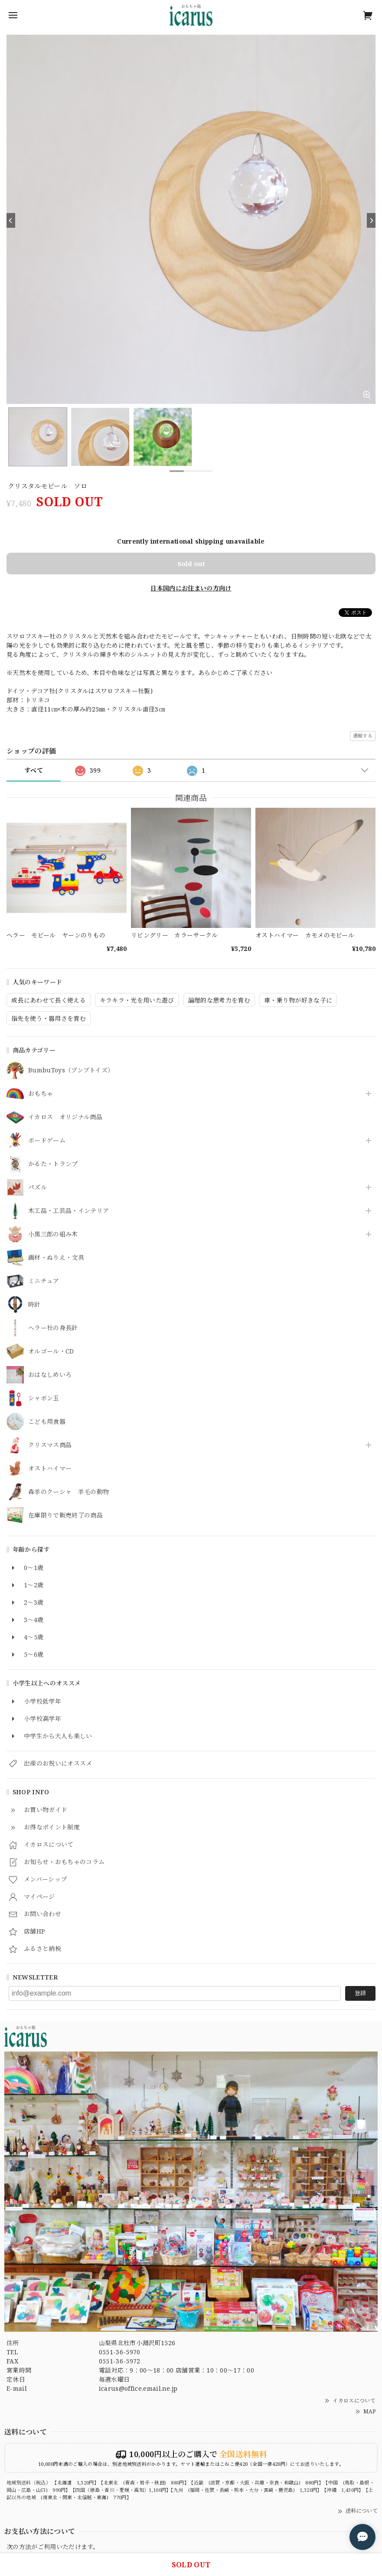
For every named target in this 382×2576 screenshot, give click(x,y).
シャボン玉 (43, 1398)
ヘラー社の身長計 (53, 1328)
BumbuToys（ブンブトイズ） (71, 1070)
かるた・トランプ (53, 1164)
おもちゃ (40, 1094)
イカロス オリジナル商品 (65, 1117)
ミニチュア (43, 1281)
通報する (362, 735)
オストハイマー (50, 1468)
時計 (34, 1304)
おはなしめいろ (50, 1375)
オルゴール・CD (51, 1351)
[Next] (371, 220)
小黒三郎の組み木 (53, 1234)
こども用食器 (46, 1422)
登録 (360, 1993)
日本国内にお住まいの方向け (190, 588)
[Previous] (11, 220)
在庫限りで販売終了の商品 (65, 1515)
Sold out (191, 563)
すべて (33, 770)
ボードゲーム (46, 1140)
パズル (37, 1187)
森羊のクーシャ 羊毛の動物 (68, 1492)
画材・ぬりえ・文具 (56, 1258)
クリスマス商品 (50, 1445)
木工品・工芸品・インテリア (68, 1211)
